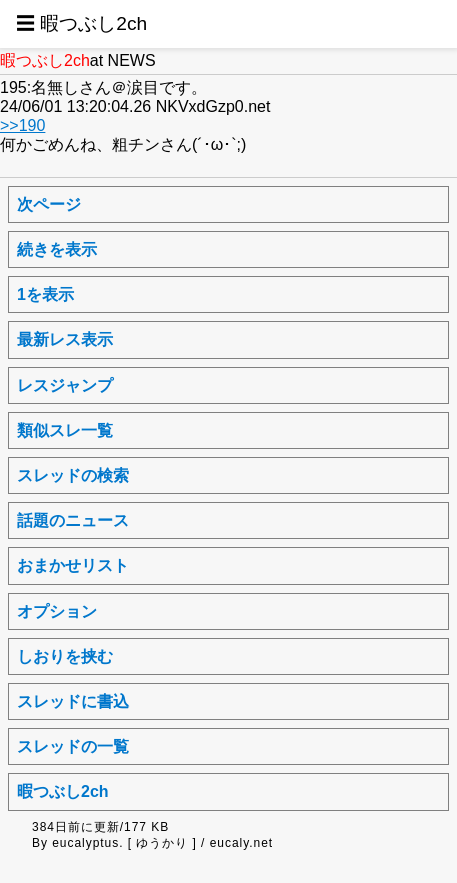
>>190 (22, 125)
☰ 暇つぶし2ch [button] (81, 23)
